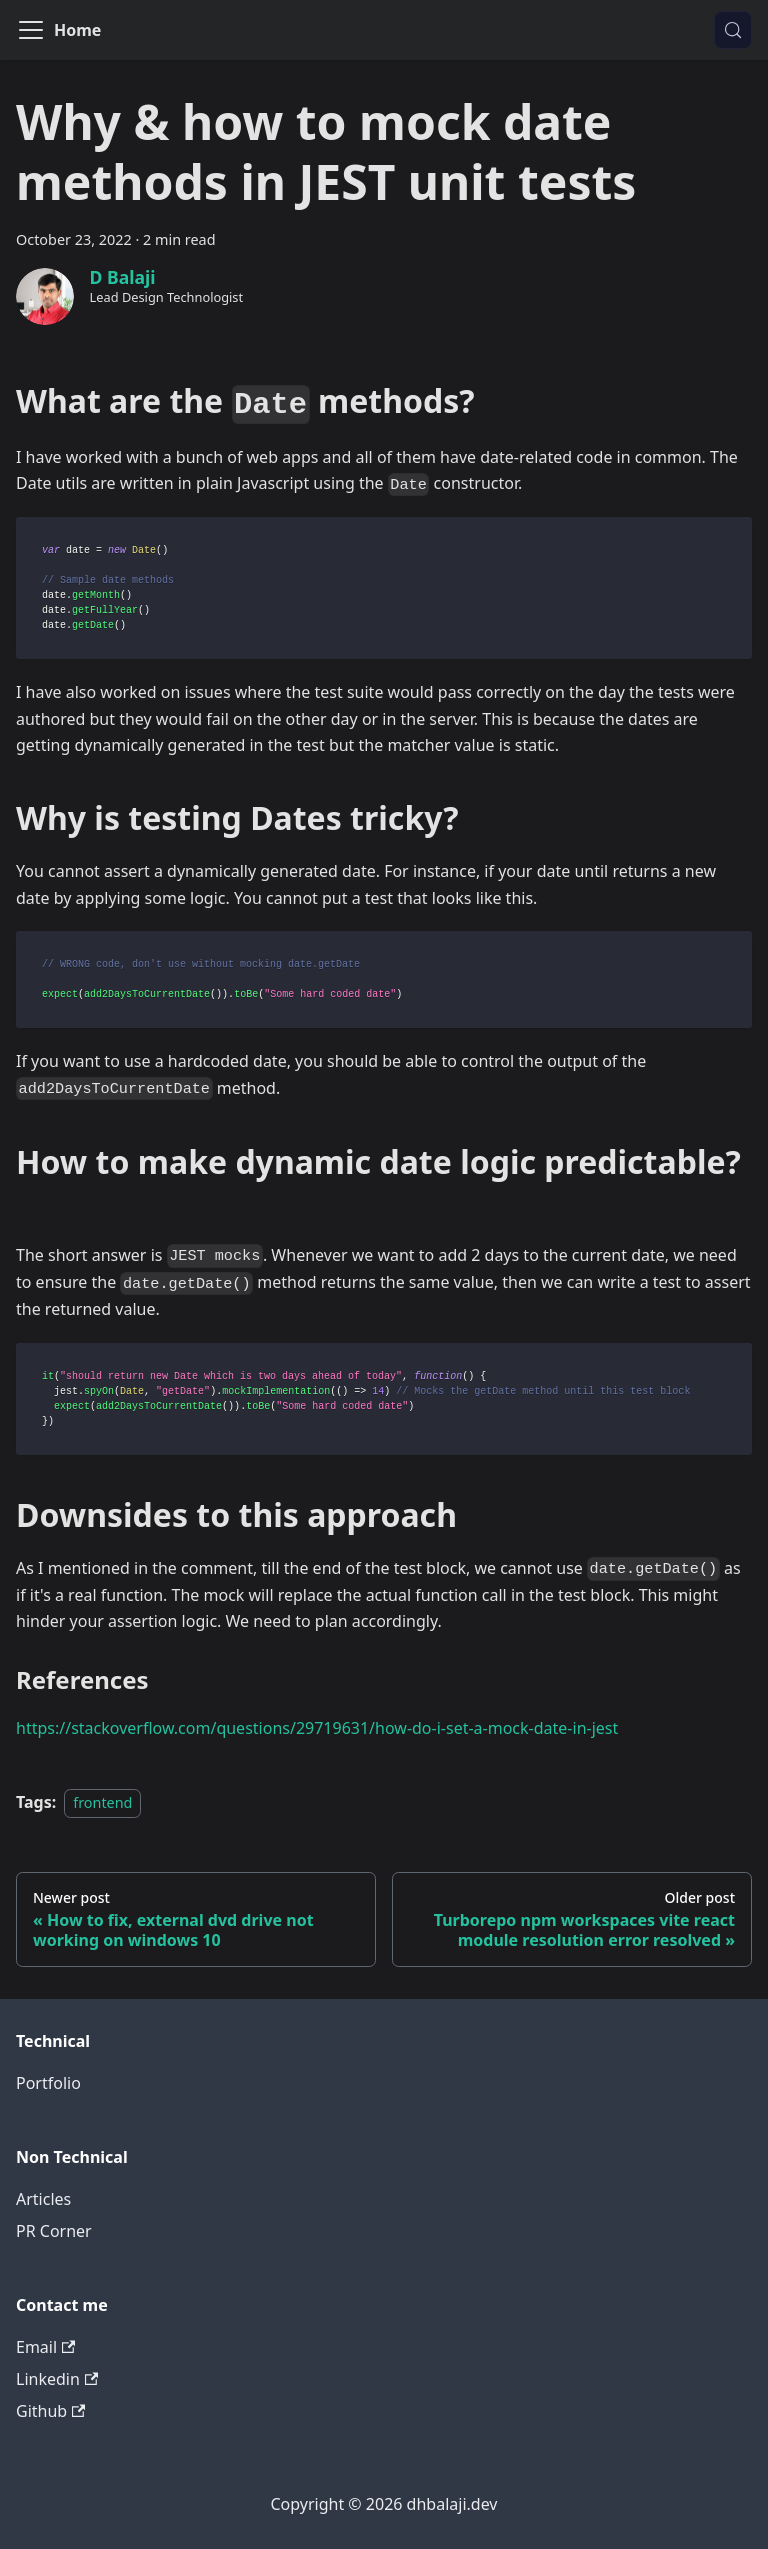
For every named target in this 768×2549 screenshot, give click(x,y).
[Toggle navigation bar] (31, 30)
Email (45, 2347)
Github (50, 2411)
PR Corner (54, 2231)
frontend (102, 1802)
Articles (43, 2199)
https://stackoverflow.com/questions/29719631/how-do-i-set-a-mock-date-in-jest (317, 1728)
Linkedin (57, 2379)
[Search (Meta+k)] (733, 30)
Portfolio (48, 2083)
